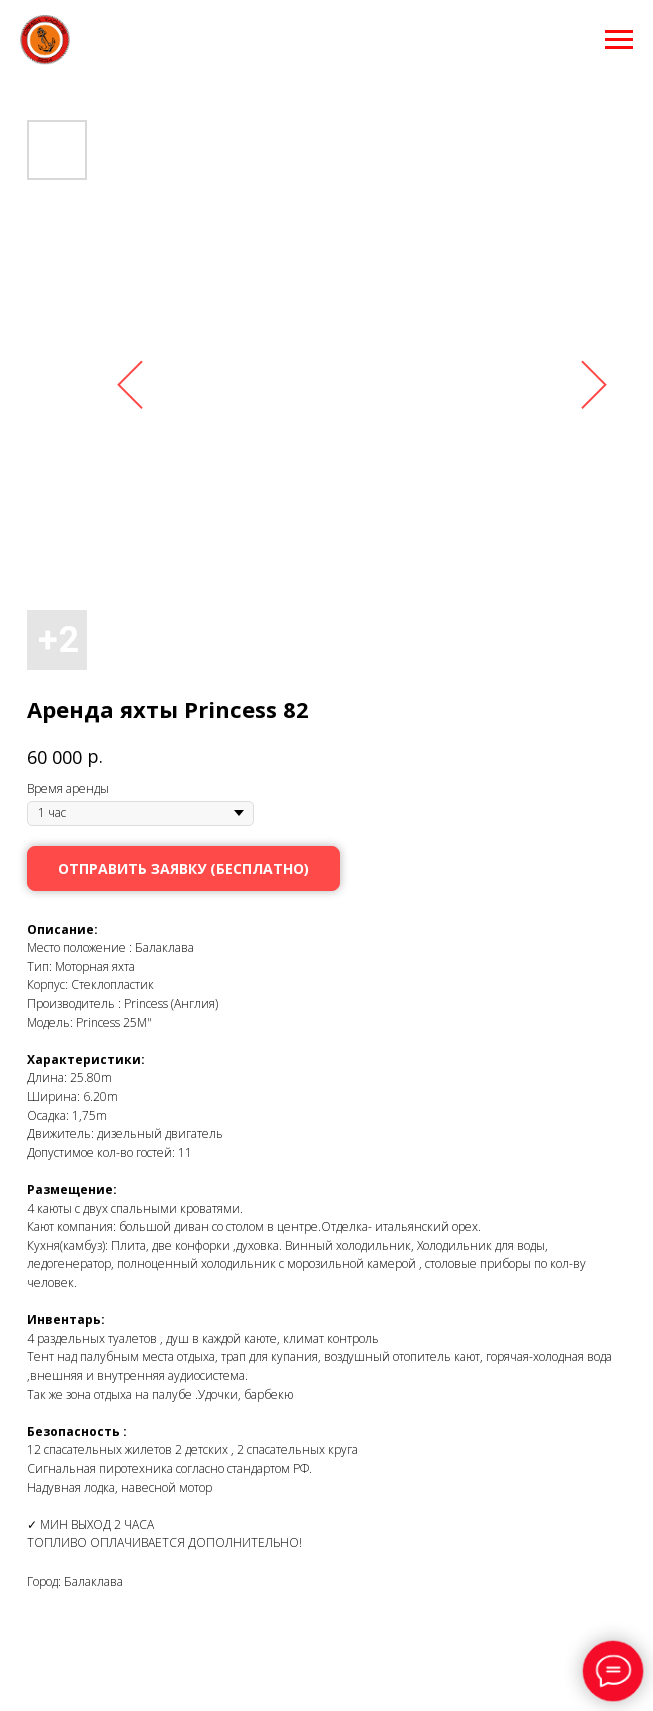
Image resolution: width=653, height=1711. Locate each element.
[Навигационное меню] (619, 40)
